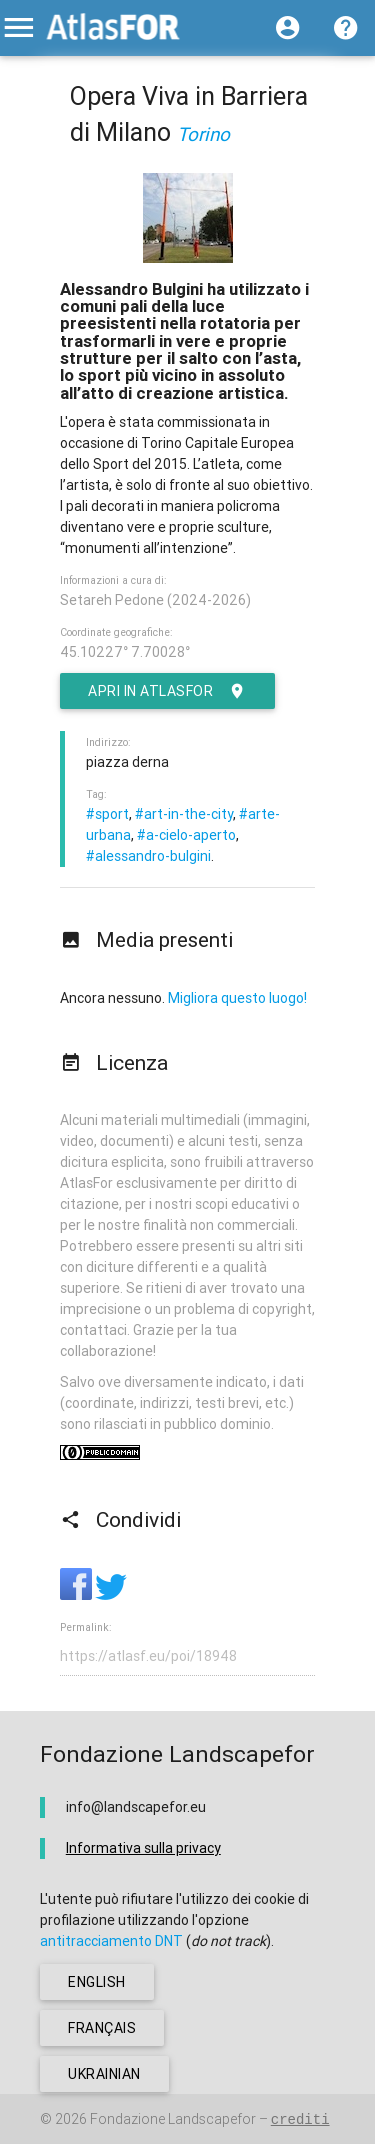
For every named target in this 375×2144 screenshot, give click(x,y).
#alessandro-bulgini (148, 856)
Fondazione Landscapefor (173, 2119)
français (102, 2028)
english (97, 1982)
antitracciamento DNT (111, 1941)
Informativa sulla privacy (143, 1848)
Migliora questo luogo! (237, 998)
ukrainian (104, 2074)
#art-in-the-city (184, 814)
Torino (203, 134)
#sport (107, 814)
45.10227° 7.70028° (125, 652)
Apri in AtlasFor (167, 691)
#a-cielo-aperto (186, 835)
